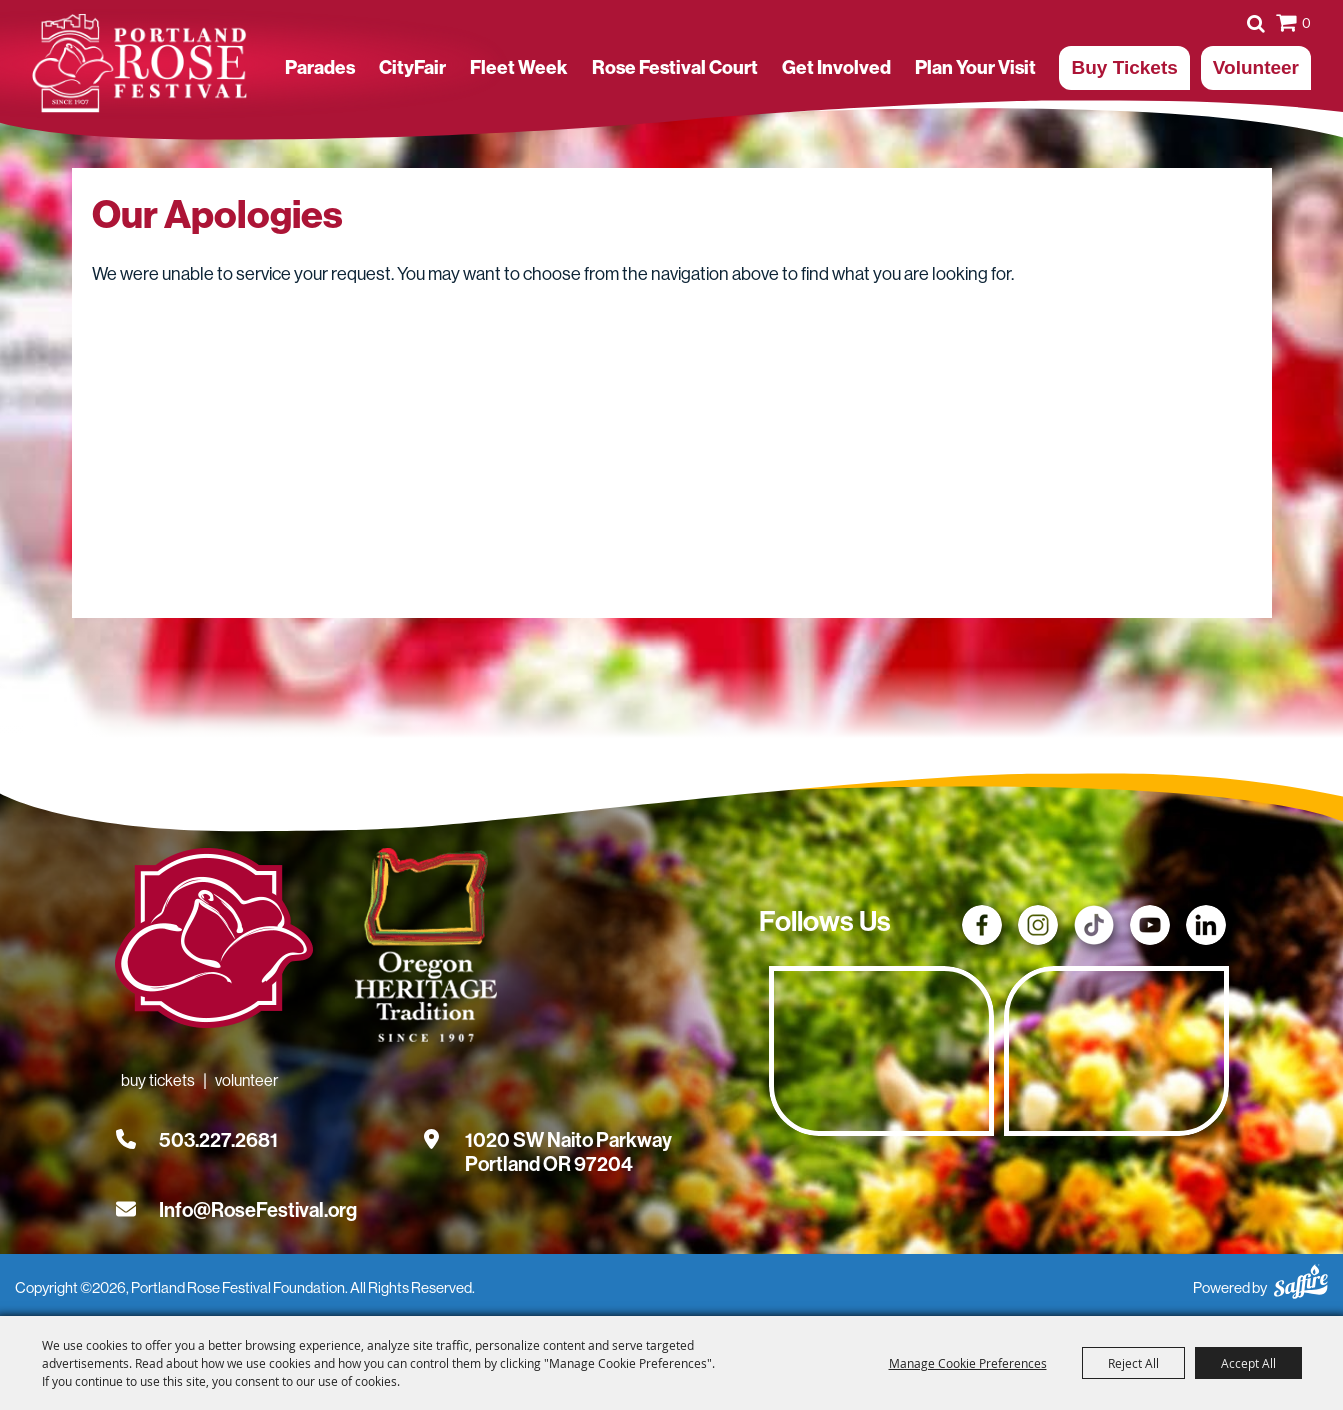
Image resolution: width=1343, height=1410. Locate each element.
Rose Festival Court (675, 67)
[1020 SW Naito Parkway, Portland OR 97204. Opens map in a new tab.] (568, 1140)
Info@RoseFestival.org (258, 1210)
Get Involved (836, 67)
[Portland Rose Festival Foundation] (139, 63)
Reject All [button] (1133, 1363)
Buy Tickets (1124, 67)
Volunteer (1256, 67)
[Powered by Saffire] (1301, 1278)
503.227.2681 (218, 1140)
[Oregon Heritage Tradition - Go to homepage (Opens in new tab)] (423, 949)
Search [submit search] (1256, 23)
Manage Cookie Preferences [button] (968, 1363)
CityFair (412, 67)
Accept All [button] (1248, 1363)
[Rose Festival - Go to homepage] (214, 942)
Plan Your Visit (975, 67)
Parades (320, 67)
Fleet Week (519, 67)
